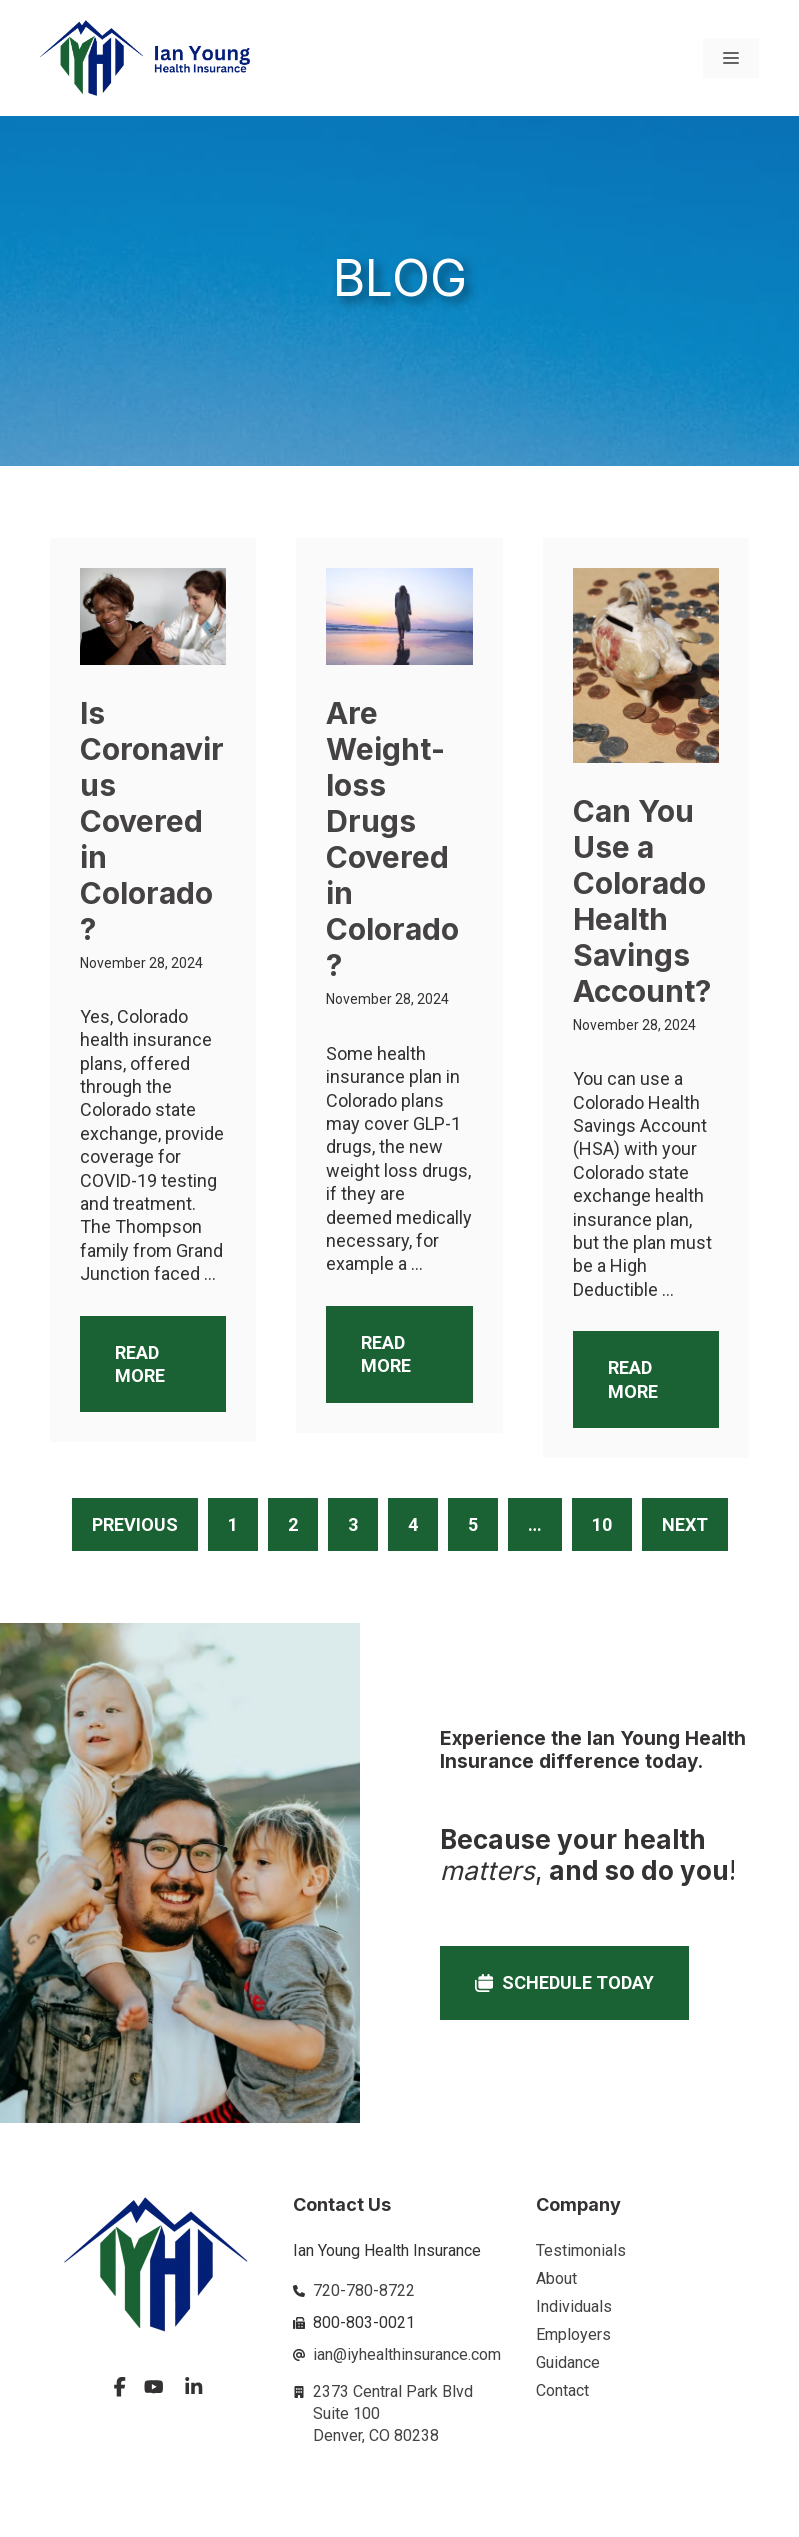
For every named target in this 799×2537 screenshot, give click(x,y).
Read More (140, 1364)
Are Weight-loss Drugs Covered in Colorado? (392, 839)
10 (602, 1524)
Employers (573, 2334)
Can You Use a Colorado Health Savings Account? (642, 901)
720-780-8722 (364, 2290)
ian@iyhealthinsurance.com (407, 2354)
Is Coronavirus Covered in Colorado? (152, 821)
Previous (135, 1524)
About (556, 2278)
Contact (562, 2390)
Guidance (568, 2362)
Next (685, 1524)
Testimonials (581, 2250)
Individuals (574, 2306)
